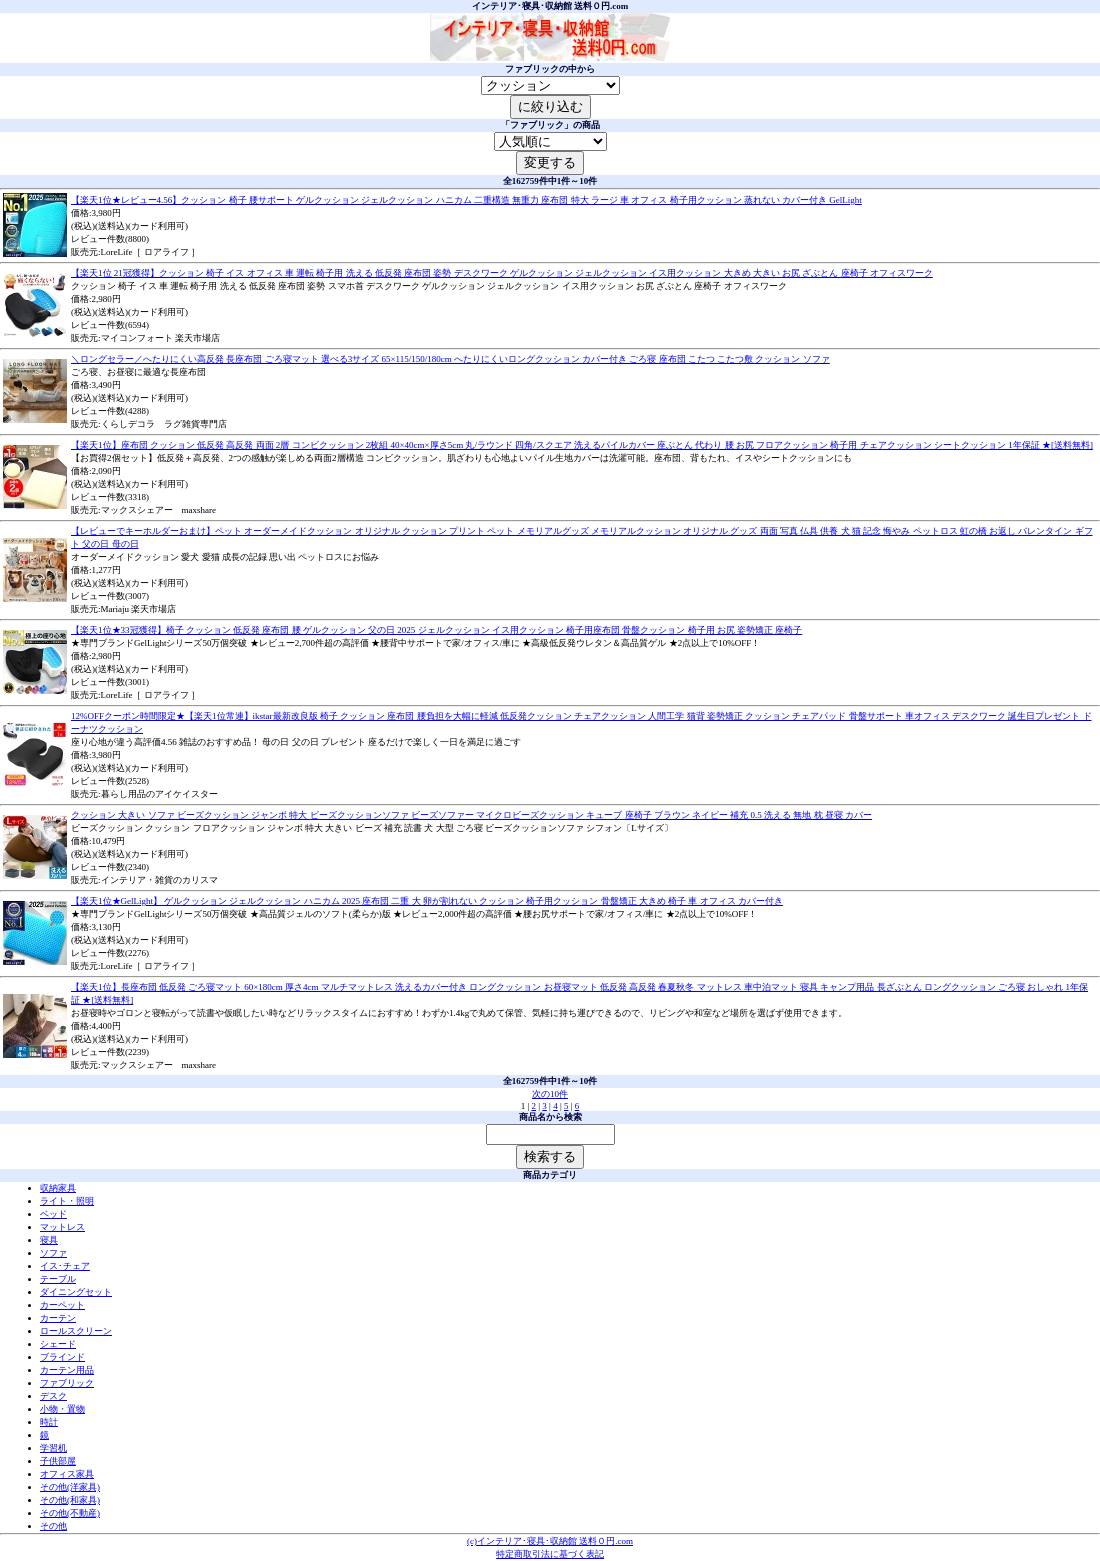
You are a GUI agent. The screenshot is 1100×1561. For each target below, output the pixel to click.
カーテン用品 (67, 1370)
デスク (53, 1396)
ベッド (53, 1214)
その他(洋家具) (70, 1487)
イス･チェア (65, 1266)
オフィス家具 (67, 1474)
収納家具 (58, 1188)
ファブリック (67, 1383)
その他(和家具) (70, 1500)
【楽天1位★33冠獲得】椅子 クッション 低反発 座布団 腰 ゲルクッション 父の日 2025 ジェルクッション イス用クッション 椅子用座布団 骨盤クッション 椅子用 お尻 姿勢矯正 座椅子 (436, 630)
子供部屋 (58, 1461)
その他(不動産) (70, 1513)
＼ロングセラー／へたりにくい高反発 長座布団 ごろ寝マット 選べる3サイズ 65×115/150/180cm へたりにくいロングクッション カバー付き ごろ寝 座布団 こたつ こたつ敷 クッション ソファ (450, 359)
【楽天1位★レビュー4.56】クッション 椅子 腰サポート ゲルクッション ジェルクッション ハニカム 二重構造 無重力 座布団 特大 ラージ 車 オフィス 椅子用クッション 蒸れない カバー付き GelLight (466, 200)
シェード (58, 1344)
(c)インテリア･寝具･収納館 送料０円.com (550, 1541)
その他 (53, 1526)
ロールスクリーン (76, 1331)
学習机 (53, 1448)
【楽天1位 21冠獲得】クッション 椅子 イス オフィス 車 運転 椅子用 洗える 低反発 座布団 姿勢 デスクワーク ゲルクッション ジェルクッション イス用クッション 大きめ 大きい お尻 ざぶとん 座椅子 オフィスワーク (502, 273)
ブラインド (62, 1357)
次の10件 (550, 1094)
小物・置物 (62, 1409)
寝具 (49, 1240)
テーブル (58, 1279)
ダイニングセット (76, 1292)
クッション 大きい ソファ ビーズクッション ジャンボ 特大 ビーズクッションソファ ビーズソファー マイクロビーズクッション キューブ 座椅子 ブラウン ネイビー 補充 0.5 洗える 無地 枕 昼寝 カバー (471, 815)
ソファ (53, 1253)
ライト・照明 (67, 1201)
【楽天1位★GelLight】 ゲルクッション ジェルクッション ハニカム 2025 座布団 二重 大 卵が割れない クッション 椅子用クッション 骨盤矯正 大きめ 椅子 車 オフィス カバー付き (427, 901)
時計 (49, 1422)
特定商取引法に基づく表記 (550, 1554)
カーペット (62, 1305)
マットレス (62, 1227)
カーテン (58, 1318)
